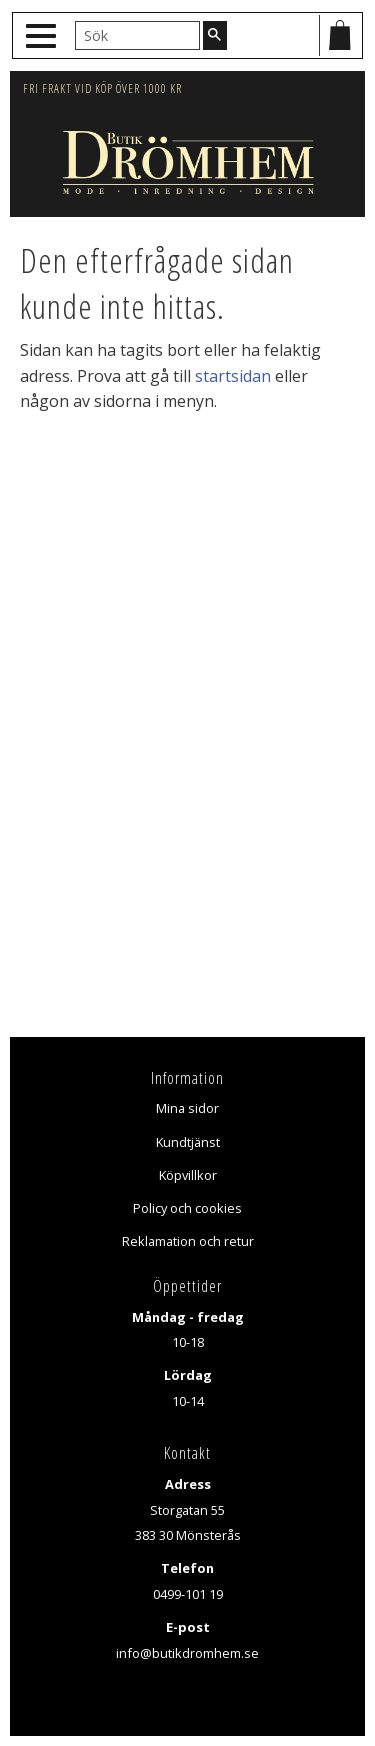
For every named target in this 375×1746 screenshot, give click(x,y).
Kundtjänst (188, 1142)
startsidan (233, 376)
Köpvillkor (188, 1175)
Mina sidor (187, 1108)
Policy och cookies (187, 1208)
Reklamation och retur (188, 1241)
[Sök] (215, 35)
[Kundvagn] (340, 35)
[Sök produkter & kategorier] (137, 35)
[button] (43, 36)
